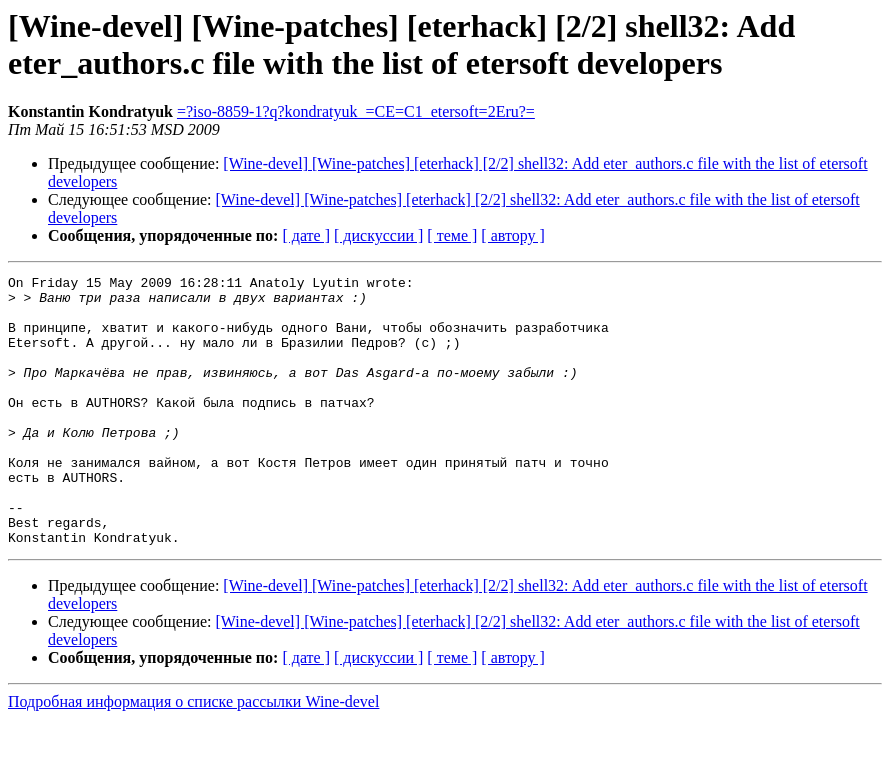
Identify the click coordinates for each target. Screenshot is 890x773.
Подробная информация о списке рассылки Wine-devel (193, 755)
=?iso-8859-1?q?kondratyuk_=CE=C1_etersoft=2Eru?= (356, 111)
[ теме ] (452, 235)
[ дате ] (306, 235)
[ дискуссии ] (378, 235)
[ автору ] (512, 235)
